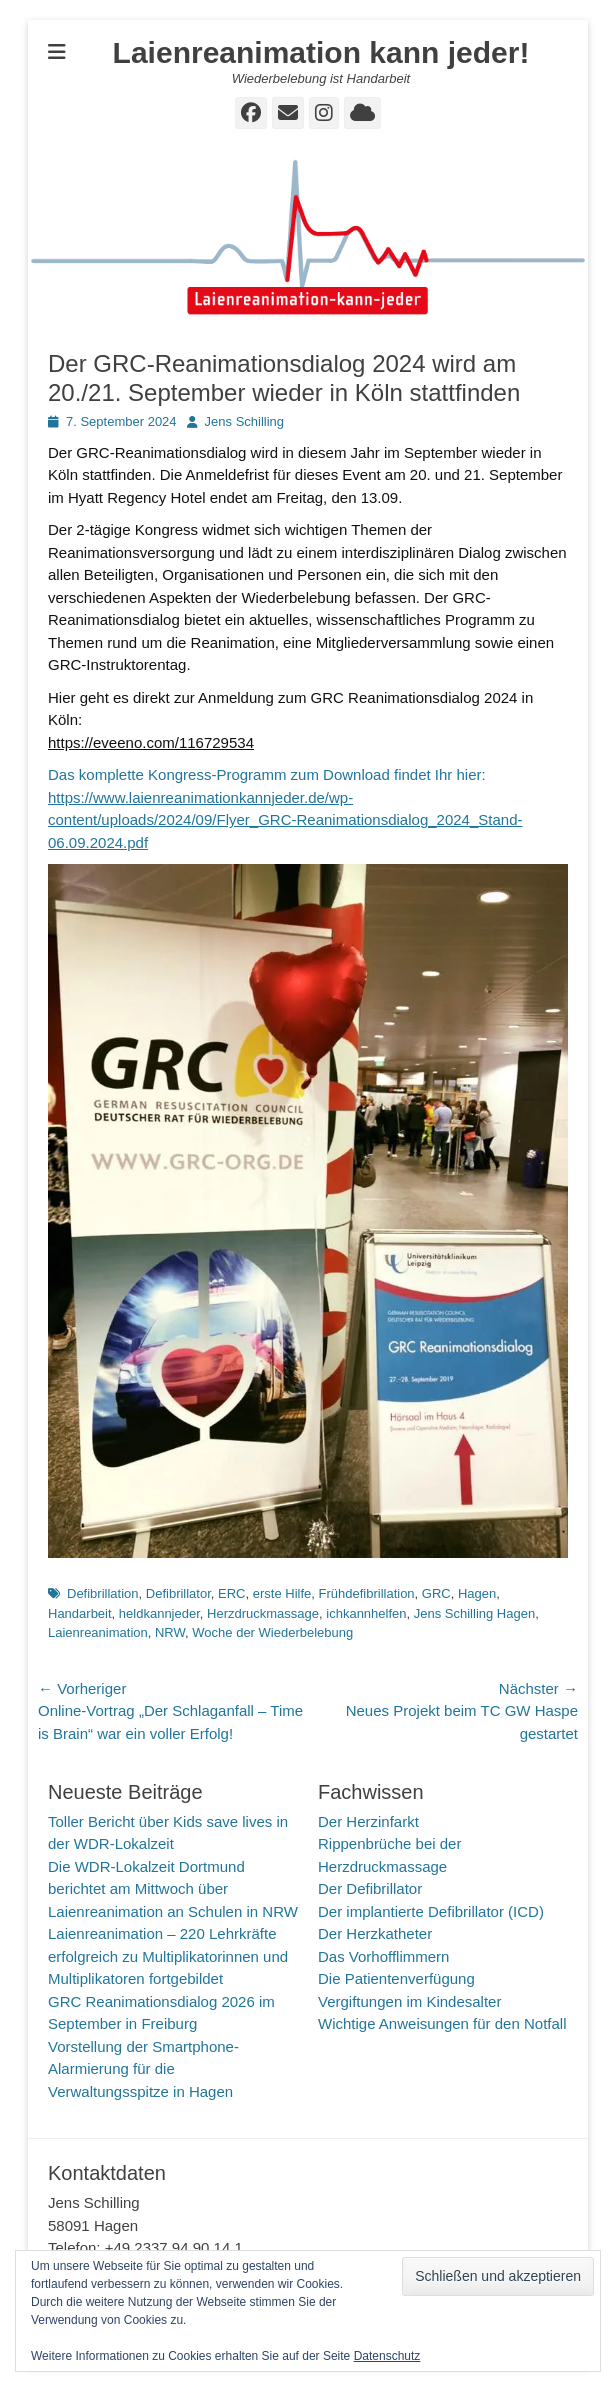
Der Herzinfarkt (368, 1821)
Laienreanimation (98, 1632)
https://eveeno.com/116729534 (151, 742)
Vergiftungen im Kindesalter (409, 2001)
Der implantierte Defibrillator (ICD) (431, 1911)
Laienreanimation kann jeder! (321, 52)
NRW (170, 1632)
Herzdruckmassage (263, 1613)
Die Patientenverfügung (396, 1978)
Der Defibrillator (370, 1888)
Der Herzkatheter (375, 1933)
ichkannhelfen (366, 1613)
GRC (436, 1593)
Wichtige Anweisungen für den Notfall (442, 2023)
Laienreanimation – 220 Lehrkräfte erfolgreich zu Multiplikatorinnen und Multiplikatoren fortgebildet (168, 1956)
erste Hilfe (282, 1593)
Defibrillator (178, 1593)
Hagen (477, 1593)
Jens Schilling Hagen (474, 1613)
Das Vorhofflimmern (383, 1956)
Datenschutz (387, 2356)
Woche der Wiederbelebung (272, 1632)
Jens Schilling (245, 421)
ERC (231, 1593)
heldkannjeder (159, 1613)
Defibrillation (103, 1593)
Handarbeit (80, 1613)
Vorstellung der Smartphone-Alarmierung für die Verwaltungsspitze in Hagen (143, 2069)
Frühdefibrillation (367, 1593)
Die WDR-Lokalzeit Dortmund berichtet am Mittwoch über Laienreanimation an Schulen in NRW (173, 1889)
